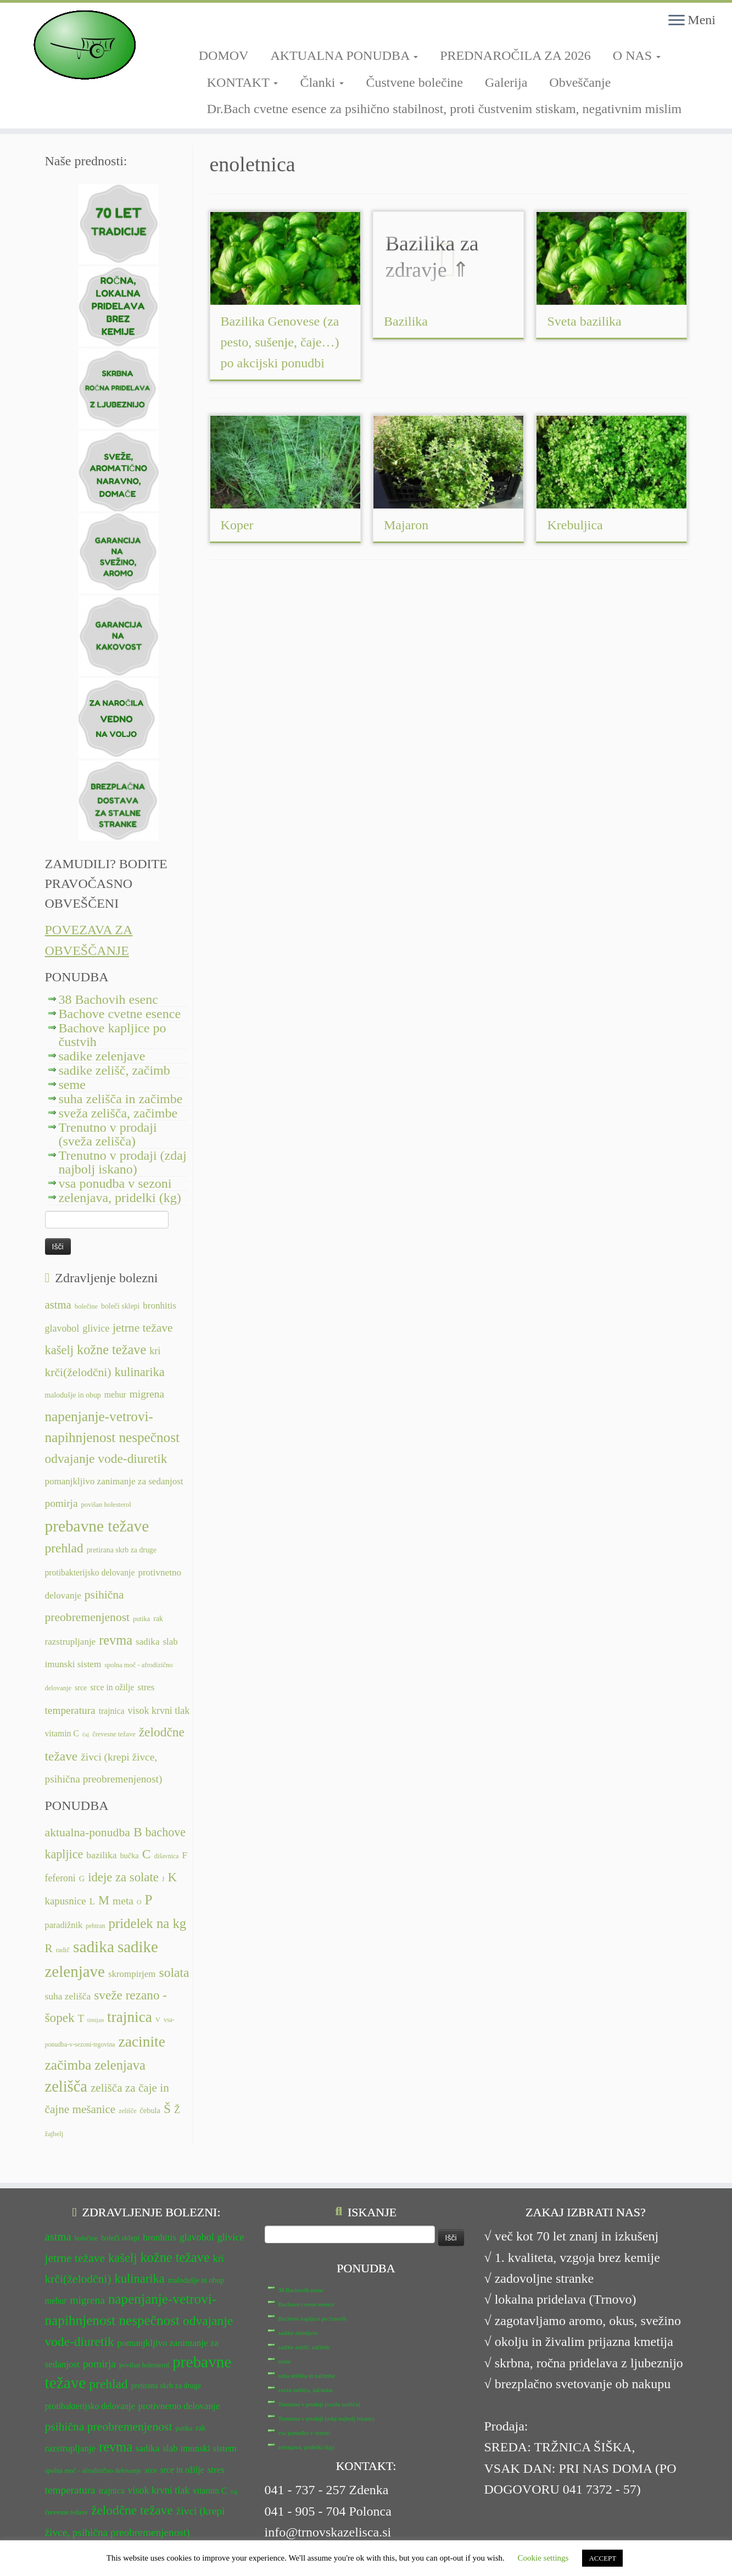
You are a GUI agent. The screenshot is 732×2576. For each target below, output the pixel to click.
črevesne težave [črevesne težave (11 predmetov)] (114, 1734)
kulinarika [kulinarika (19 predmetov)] (140, 1372)
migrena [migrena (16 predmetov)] (147, 1394)
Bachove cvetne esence (120, 1014)
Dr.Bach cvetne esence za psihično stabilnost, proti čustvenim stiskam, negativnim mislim (444, 109)
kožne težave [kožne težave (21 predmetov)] (111, 1349)
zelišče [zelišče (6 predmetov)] (127, 2111)
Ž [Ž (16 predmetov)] (177, 2109)
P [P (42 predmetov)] (149, 1899)
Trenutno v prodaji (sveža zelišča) (108, 1134)
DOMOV (224, 55)
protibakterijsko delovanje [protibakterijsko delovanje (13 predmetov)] (90, 1572)
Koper (237, 525)
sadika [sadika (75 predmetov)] (93, 1946)
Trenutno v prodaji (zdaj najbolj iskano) (123, 1162)
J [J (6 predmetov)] (163, 1879)
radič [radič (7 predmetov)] (63, 1950)
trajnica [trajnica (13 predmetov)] (112, 1711)
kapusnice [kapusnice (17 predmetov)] (65, 1901)
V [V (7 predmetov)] (157, 2020)
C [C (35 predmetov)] (146, 1854)
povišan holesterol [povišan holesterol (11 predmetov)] (106, 1504)
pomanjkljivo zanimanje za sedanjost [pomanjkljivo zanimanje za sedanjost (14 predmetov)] (114, 1481)
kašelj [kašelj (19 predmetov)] (59, 1350)
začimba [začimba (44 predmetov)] (68, 2065)
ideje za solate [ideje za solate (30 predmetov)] (123, 1877)
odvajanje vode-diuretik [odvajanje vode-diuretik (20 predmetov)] (106, 1458)
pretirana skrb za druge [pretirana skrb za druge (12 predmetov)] (122, 1550)
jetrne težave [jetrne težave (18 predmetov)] (143, 1327)
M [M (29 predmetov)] (103, 1900)
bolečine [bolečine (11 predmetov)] (86, 1306)
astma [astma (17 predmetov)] (58, 1305)
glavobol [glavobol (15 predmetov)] (62, 1328)
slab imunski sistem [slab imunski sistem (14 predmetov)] (199, 2421)
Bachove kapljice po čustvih (112, 1035)
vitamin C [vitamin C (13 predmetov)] (62, 1733)
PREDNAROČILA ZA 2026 (515, 55)
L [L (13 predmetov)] (92, 1901)
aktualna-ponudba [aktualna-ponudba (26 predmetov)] (87, 1832)
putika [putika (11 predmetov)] (141, 1619)
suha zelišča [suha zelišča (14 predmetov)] (68, 1996)
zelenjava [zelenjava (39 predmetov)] (120, 2065)
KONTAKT (242, 82)
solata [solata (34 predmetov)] (174, 1972)
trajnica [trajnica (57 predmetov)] (129, 2017)
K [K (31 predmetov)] (172, 1877)
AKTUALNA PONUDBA (344, 55)
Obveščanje (580, 82)
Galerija (506, 82)
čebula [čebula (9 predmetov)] (149, 2110)
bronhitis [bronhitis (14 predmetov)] (159, 1305)
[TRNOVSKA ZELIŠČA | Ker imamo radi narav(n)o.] (84, 45)
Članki (322, 82)
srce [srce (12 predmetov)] (81, 1688)
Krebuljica (574, 525)
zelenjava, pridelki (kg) (120, 1198)
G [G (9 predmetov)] (82, 1878)
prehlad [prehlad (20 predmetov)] (64, 1548)
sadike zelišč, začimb (114, 1070)
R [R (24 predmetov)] (49, 1948)
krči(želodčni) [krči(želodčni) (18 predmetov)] (78, 1372)
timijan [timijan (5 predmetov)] (95, 2020)
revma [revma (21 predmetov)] (115, 1640)
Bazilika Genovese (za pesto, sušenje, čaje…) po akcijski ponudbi (280, 342)
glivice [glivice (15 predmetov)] (95, 1328)
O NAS (637, 55)
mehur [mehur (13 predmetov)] (115, 1394)
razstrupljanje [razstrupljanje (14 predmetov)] (70, 1641)
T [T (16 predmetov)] (81, 2018)
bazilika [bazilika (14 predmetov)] (101, 1854)
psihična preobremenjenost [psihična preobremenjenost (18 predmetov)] (108, 2399)
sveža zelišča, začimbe (118, 1113)
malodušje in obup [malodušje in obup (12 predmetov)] (73, 1395)
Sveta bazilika (584, 321)
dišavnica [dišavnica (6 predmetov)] (166, 1856)
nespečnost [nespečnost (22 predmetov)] (149, 1437)
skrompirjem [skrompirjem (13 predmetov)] (132, 1974)
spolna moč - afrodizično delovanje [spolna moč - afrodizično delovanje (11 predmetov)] (93, 2443)
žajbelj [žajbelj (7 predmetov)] (54, 2134)
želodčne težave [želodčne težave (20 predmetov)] (132, 2483)
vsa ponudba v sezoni (115, 1183)
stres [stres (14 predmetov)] (145, 1687)
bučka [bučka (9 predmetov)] (129, 1855)
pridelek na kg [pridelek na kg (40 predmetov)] (148, 1923)
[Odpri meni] (676, 21)
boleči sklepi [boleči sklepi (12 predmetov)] (120, 1306)
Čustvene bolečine (414, 82)
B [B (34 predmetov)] (137, 1832)
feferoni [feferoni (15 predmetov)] (60, 1878)
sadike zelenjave (102, 1056)
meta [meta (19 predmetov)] (123, 1901)
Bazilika (406, 321)
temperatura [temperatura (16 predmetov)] (70, 1710)
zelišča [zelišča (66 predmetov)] (66, 2086)
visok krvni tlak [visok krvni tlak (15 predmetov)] (159, 1710)
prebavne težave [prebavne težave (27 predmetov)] (97, 1526)
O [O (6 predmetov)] (139, 1902)
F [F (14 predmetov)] (184, 1854)
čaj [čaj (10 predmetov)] (85, 1734)
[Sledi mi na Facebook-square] (202, 26)
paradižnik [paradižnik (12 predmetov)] (64, 1925)
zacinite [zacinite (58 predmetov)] (142, 2041)
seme (72, 1084)
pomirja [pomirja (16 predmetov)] (61, 1503)
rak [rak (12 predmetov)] (158, 1618)
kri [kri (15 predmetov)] (154, 1350)
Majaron (406, 525)
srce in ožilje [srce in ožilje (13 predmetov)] (112, 1687)
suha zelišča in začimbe (121, 1099)
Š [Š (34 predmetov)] (167, 2109)
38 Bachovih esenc (108, 999)
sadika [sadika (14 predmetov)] (148, 1641)
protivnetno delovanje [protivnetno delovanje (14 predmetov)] (179, 2379)
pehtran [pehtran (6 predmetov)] (95, 1926)
